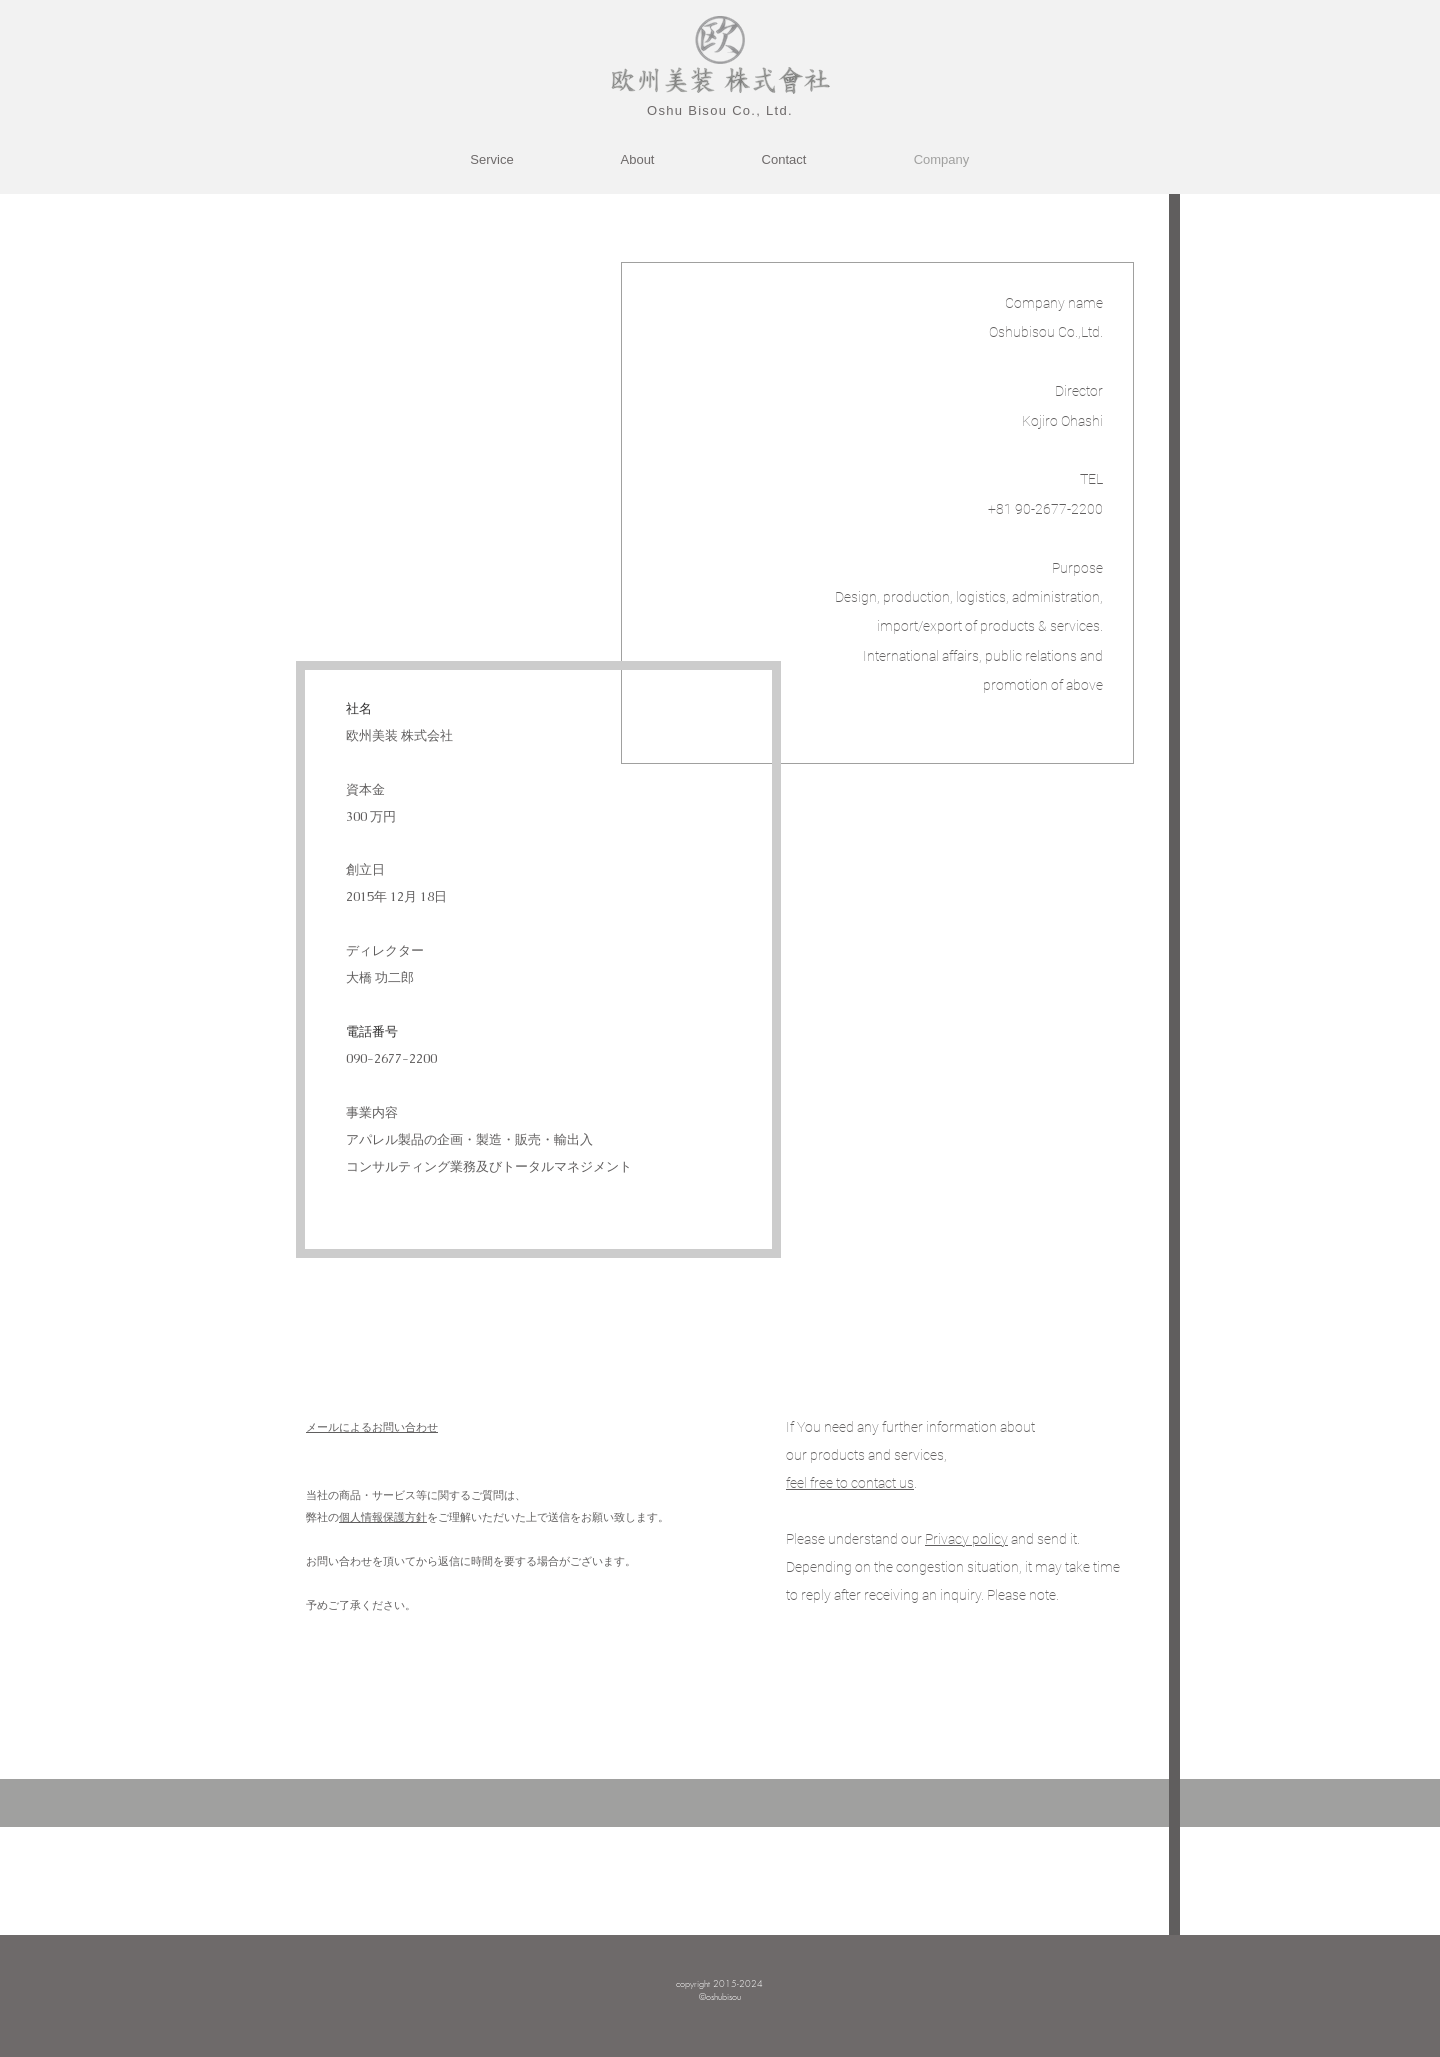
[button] (966, 1539)
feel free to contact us (850, 1483)
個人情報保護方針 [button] (383, 1517)
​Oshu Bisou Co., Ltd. (720, 110)
